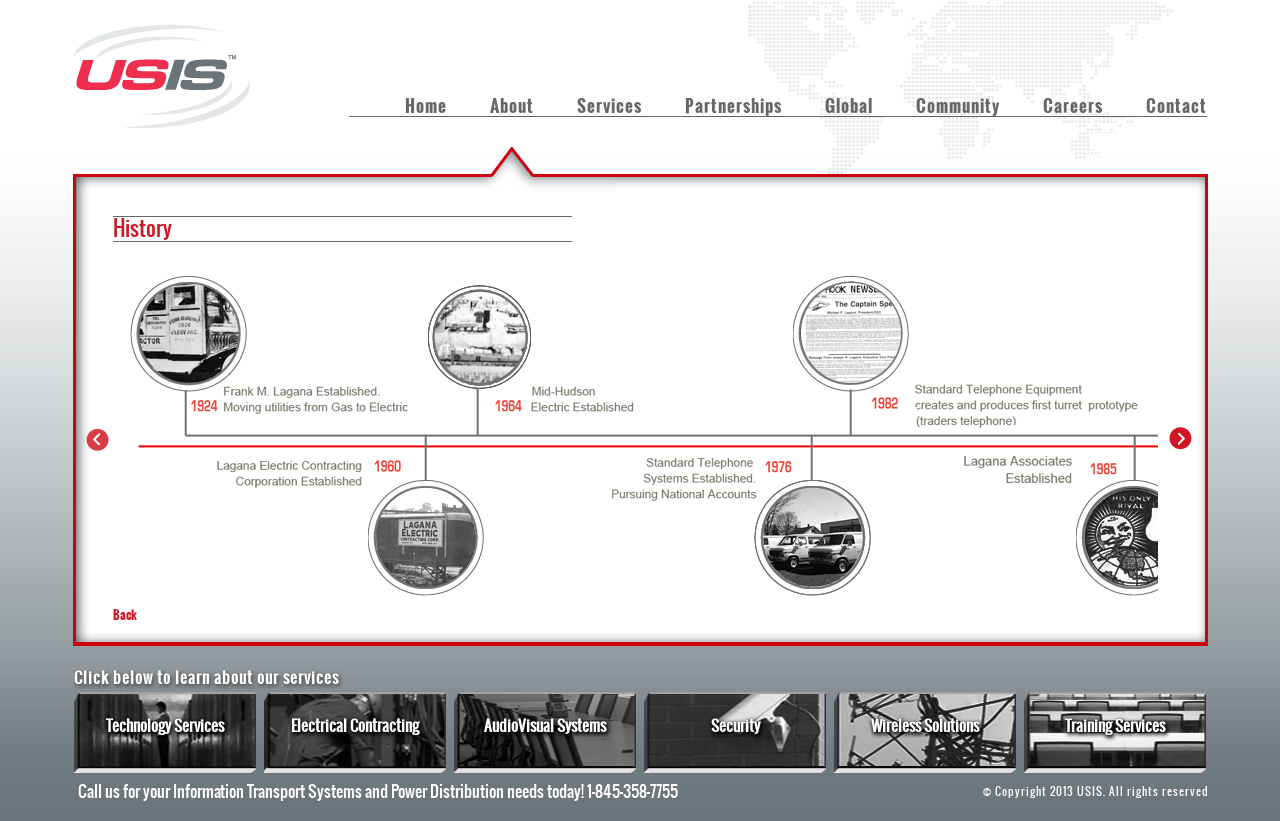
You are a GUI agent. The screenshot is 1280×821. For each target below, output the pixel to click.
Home (426, 106)
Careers (1073, 106)
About (512, 106)
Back (125, 615)
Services (609, 106)
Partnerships (733, 106)
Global (849, 106)
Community (958, 106)
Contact (1176, 106)
